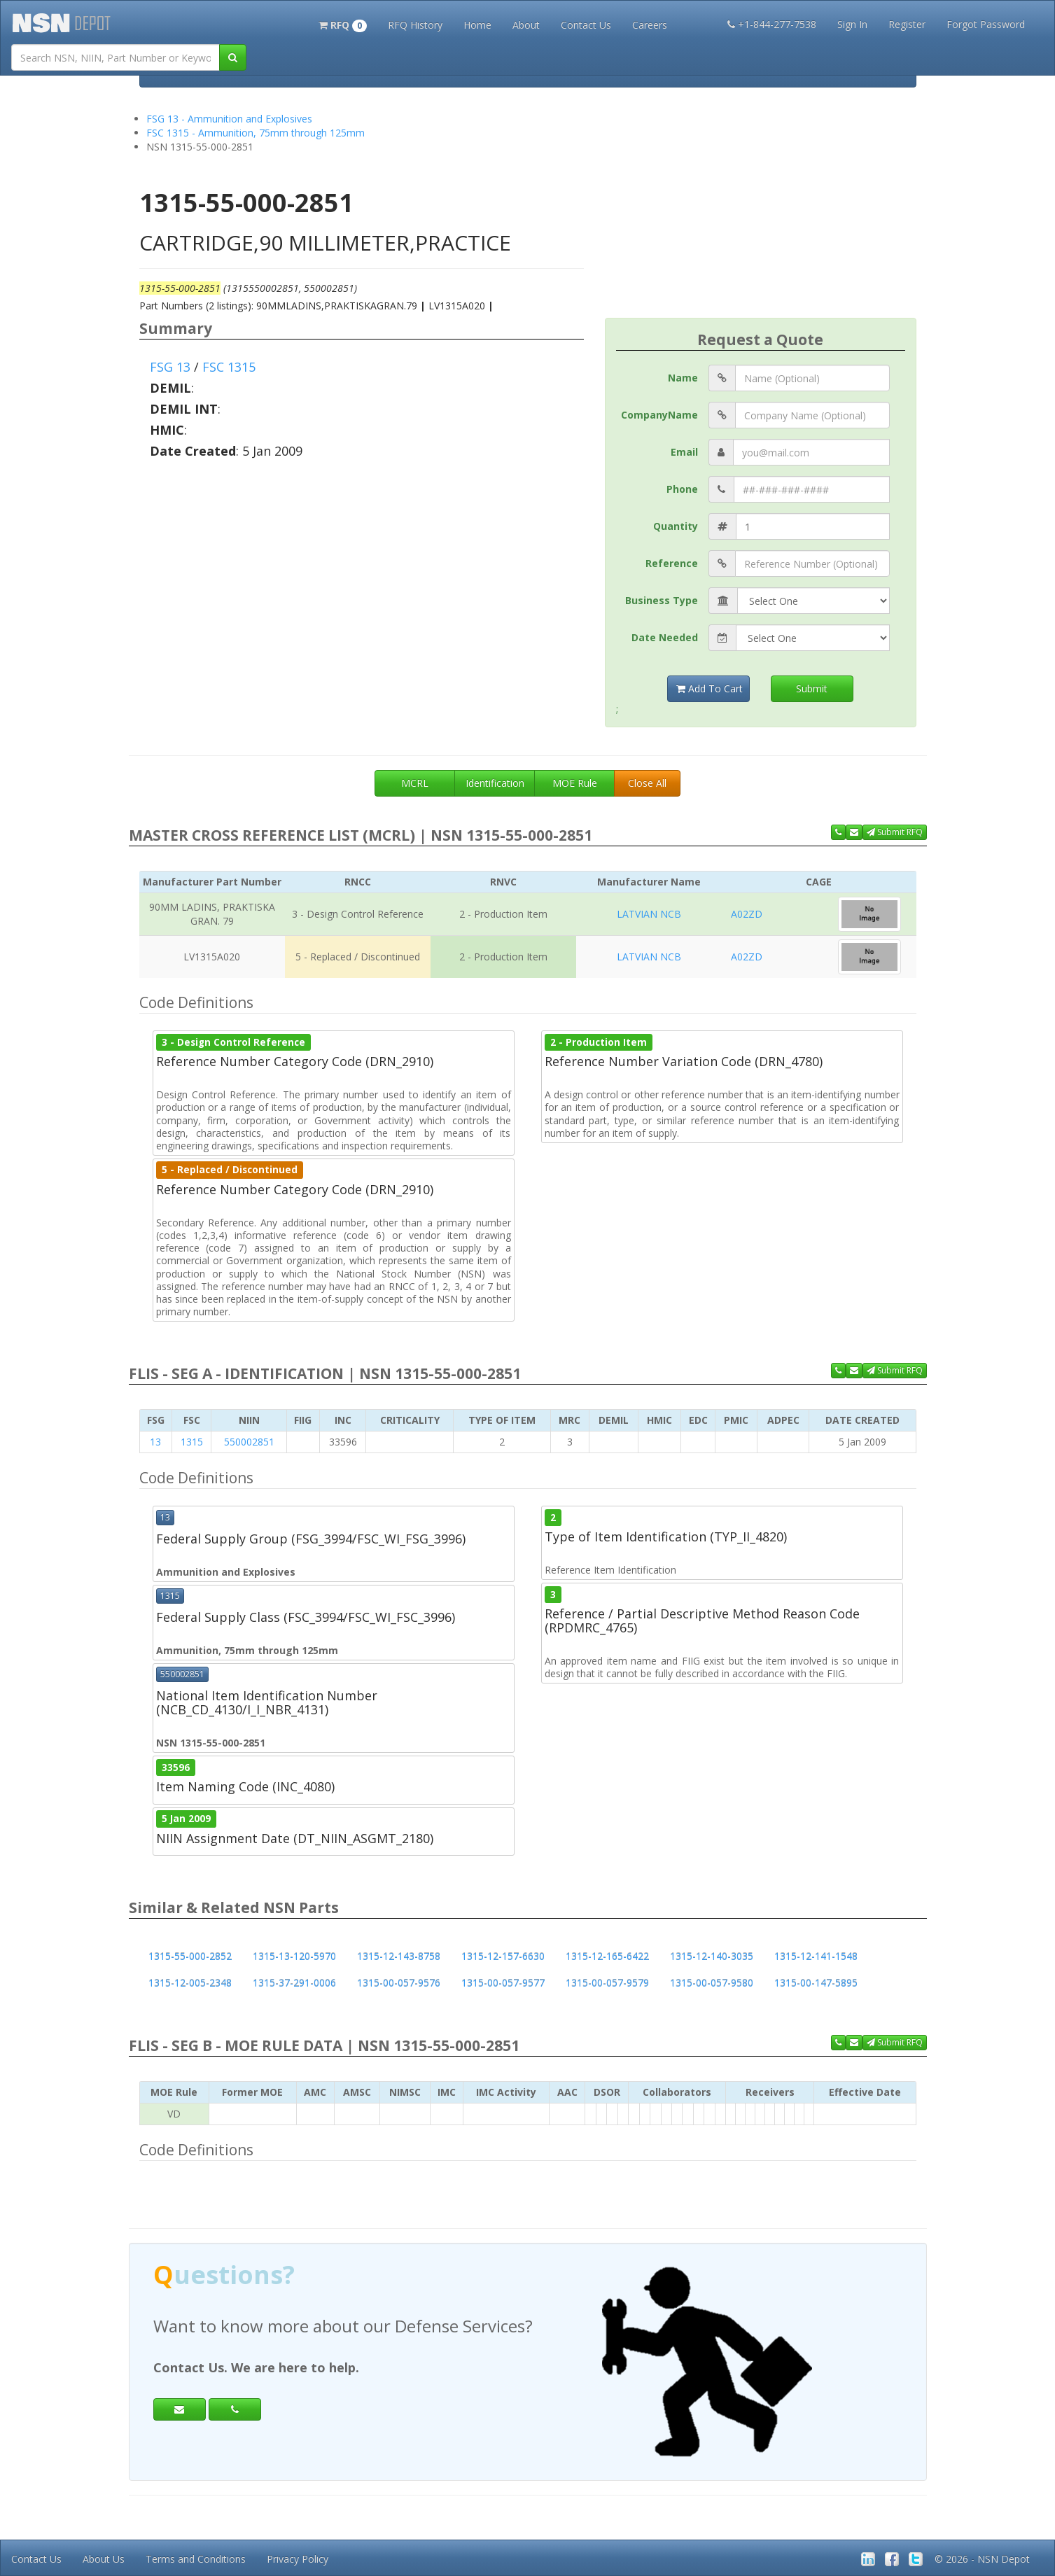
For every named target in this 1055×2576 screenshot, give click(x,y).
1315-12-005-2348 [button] (190, 1982)
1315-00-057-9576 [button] (398, 1982)
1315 (192, 1441)
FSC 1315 (229, 366)
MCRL (414, 783)
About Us (104, 2559)
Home (477, 24)
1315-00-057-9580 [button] (711, 1982)
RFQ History (415, 24)
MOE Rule (574, 783)
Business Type (661, 600)
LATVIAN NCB (649, 913)
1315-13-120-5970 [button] (294, 1956)
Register (906, 24)
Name (683, 377)
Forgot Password (985, 24)
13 (155, 1441)
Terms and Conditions (196, 2559)
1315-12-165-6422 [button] (607, 1956)
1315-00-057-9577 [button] (503, 1982)
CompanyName (659, 414)
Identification (495, 783)
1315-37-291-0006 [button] (294, 1982)
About (526, 24)
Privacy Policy (297, 2559)
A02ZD (746, 913)
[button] (342, 23)
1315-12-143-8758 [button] (398, 1956)
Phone (682, 489)
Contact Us (586, 24)
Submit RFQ (895, 832)
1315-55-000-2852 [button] (190, 1956)
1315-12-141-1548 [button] (816, 1956)
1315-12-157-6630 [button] (503, 1956)
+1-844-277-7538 (771, 24)
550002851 (249, 1441)
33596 (176, 1766)
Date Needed (664, 637)
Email (684, 451)
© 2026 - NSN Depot (982, 2559)
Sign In (852, 24)
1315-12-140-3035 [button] (711, 1956)
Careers (649, 24)
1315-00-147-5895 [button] (816, 1982)
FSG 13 (170, 366)
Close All (647, 783)
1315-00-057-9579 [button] (607, 1982)
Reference (671, 563)
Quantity (675, 526)
